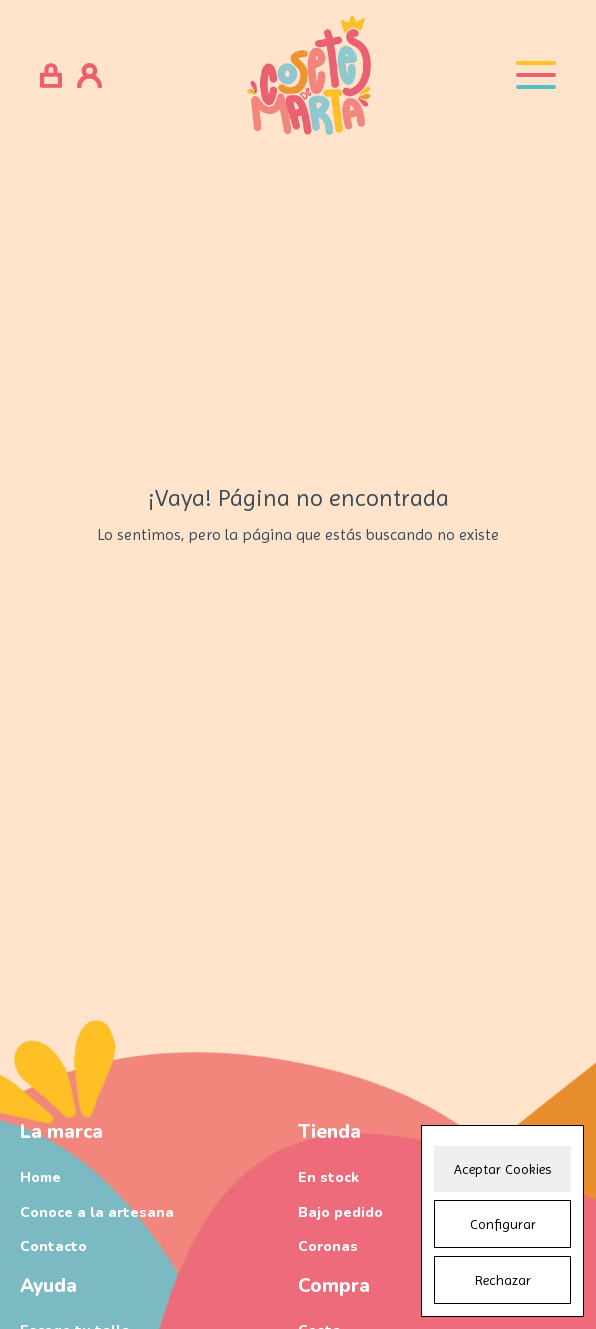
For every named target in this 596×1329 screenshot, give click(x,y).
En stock (328, 1177)
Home (40, 1177)
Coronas (328, 1246)
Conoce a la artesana (97, 1212)
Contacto (53, 1246)
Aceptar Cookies (502, 1169)
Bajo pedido (340, 1212)
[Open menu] (536, 75)
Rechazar (503, 1280)
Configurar (503, 1224)
